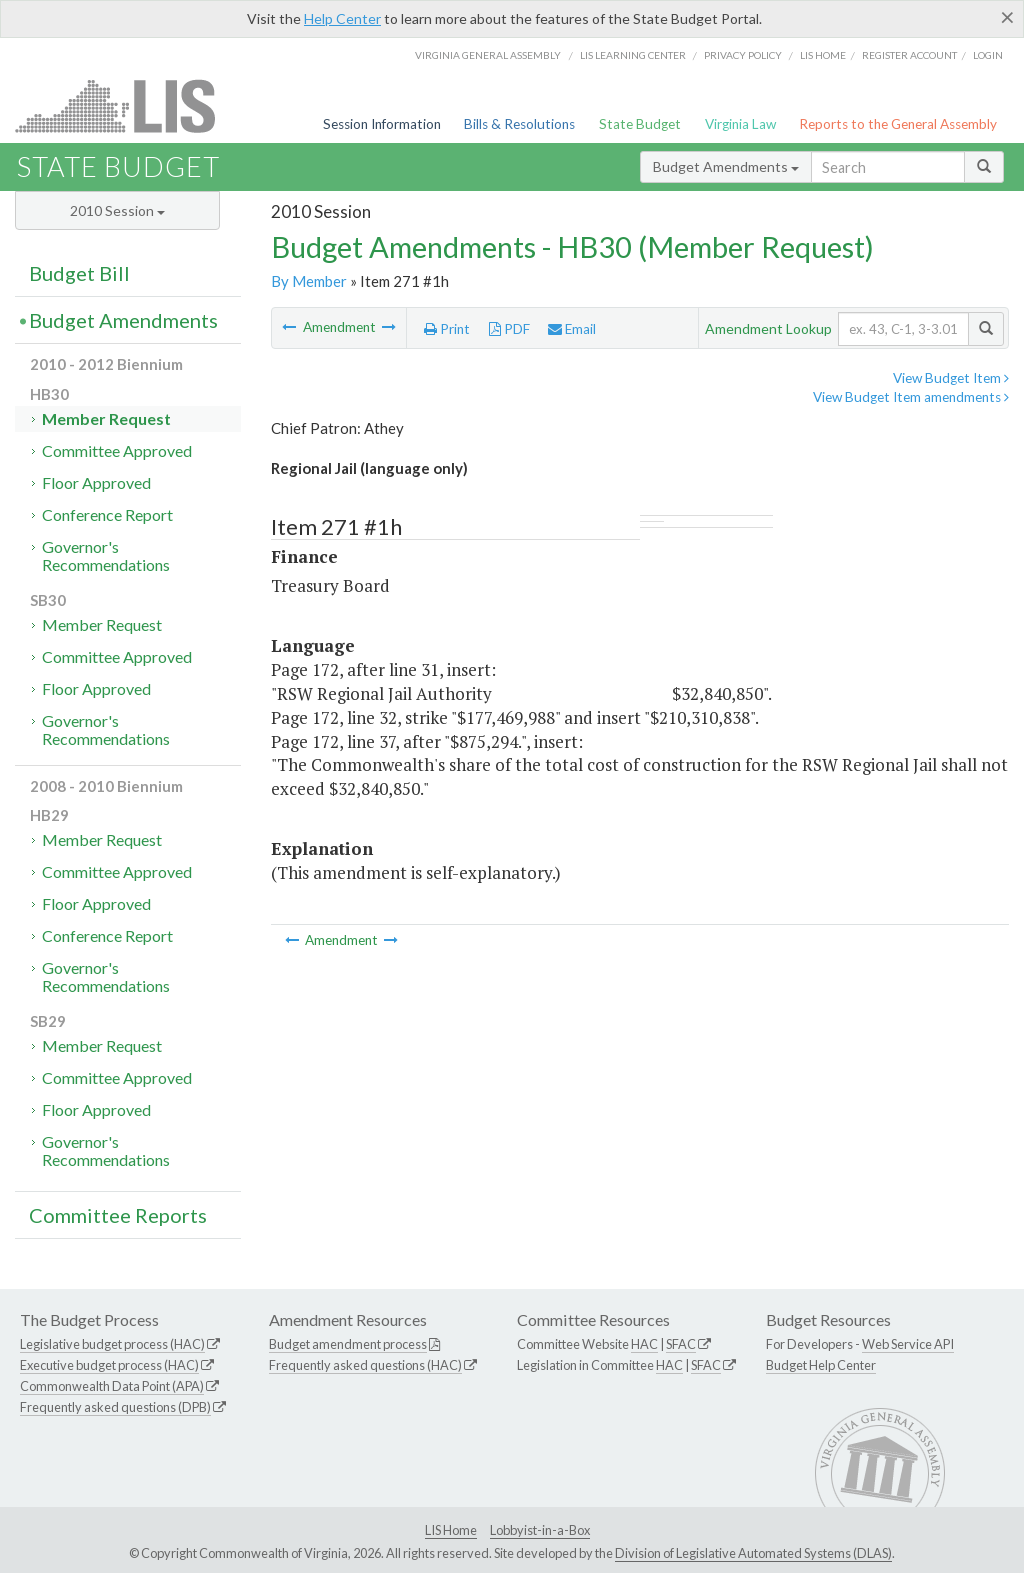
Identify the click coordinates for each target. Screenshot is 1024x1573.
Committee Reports (118, 1215)
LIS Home (451, 1530)
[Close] (1007, 17)
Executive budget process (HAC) (109, 1365)
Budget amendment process (348, 1344)
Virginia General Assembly (488, 55)
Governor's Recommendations (106, 555)
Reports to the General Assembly (898, 124)
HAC (644, 1344)
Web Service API (908, 1344)
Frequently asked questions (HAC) (365, 1365)
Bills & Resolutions (519, 124)
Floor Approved (96, 482)
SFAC (681, 1344)
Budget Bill (79, 273)
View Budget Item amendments (911, 397)
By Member (309, 281)
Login (988, 55)
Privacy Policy (743, 55)
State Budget (640, 124)
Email (572, 329)
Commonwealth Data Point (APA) (112, 1386)
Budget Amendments (726, 166)
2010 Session (117, 210)
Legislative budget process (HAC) (112, 1344)
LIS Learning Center (633, 55)
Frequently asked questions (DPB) (115, 1407)
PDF (509, 329)
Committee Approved (117, 450)
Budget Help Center (821, 1365)
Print (447, 329)
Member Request (106, 418)
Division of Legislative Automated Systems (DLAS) (753, 1553)
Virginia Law (740, 124)
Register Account (909, 55)
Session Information (382, 124)
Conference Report (107, 514)
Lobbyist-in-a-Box (540, 1530)
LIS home (823, 55)
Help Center (342, 18)
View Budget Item (951, 378)
